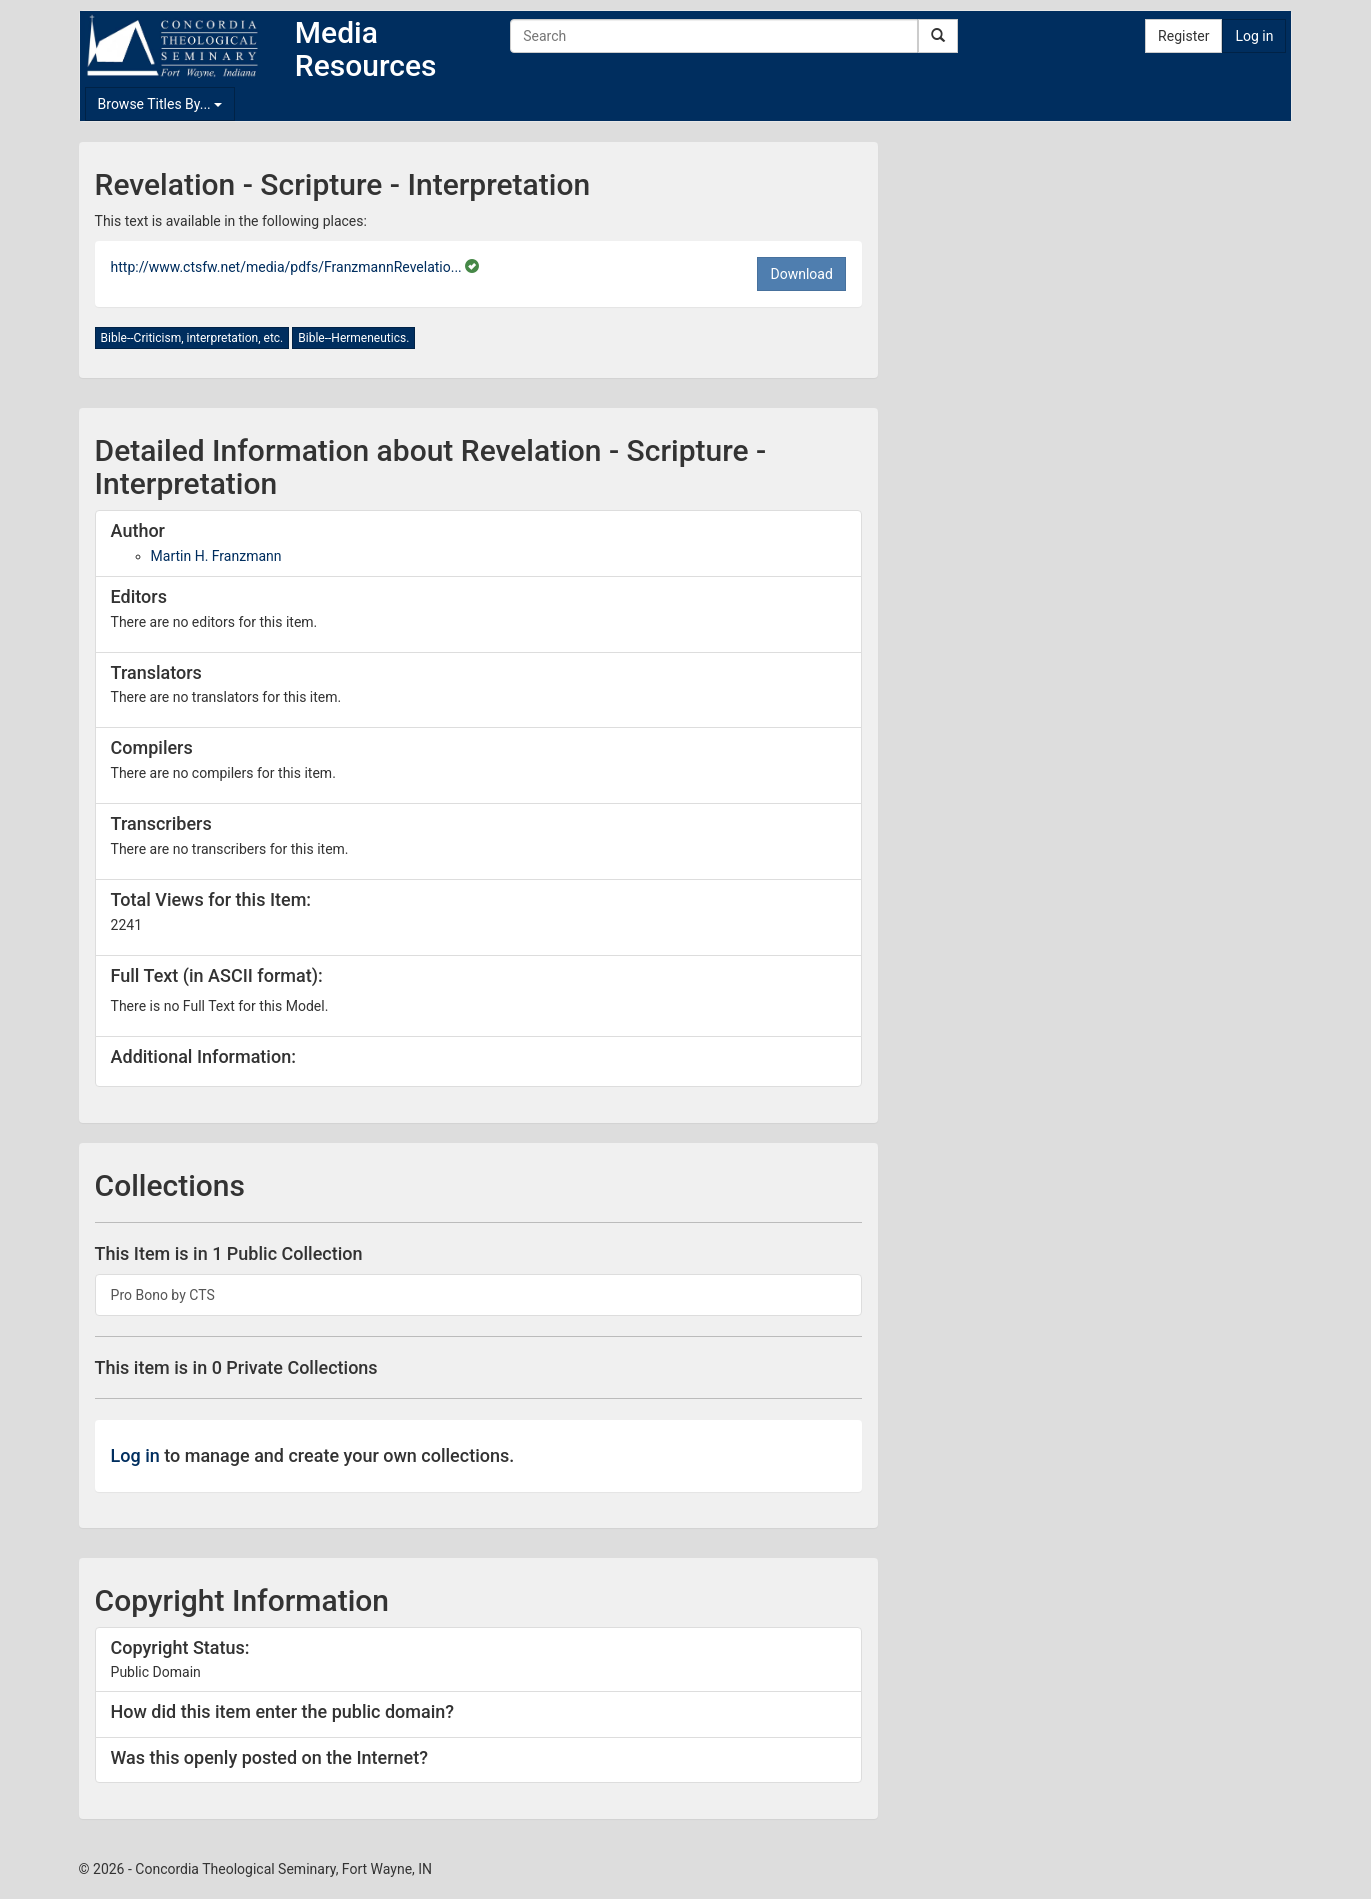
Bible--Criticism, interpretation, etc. (192, 338)
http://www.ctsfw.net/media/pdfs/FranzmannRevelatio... (288, 267)
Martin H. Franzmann (216, 556)
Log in (1254, 36)
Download (801, 274)
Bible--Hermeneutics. (353, 338)
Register (1183, 36)
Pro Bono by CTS (163, 1295)
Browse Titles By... (160, 104)
